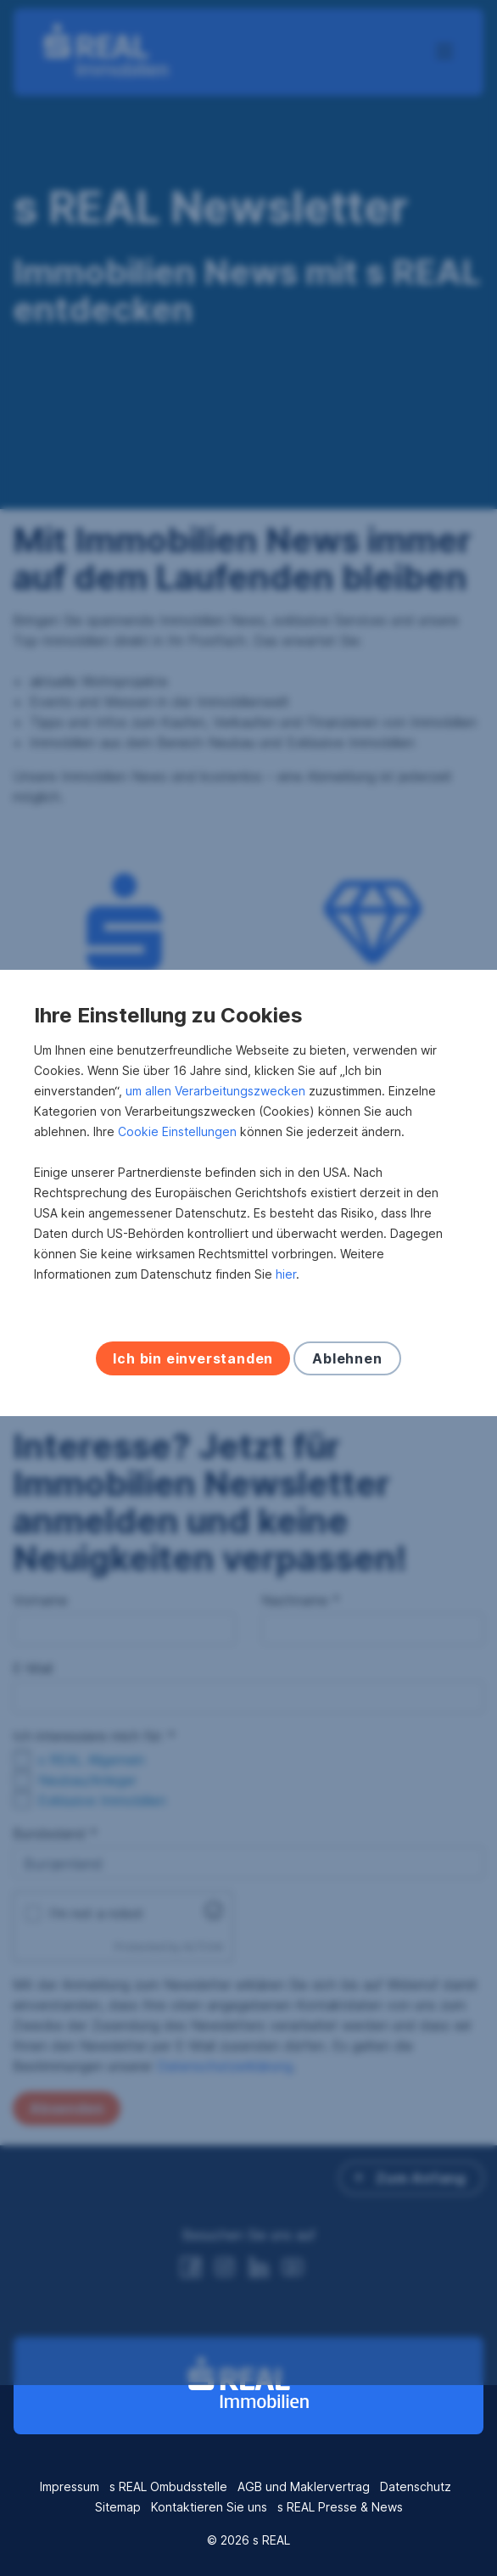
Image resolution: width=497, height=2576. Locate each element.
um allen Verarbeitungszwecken (215, 1186)
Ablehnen (347, 1453)
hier (286, 1369)
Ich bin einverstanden (193, 1453)
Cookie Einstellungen (177, 1226)
